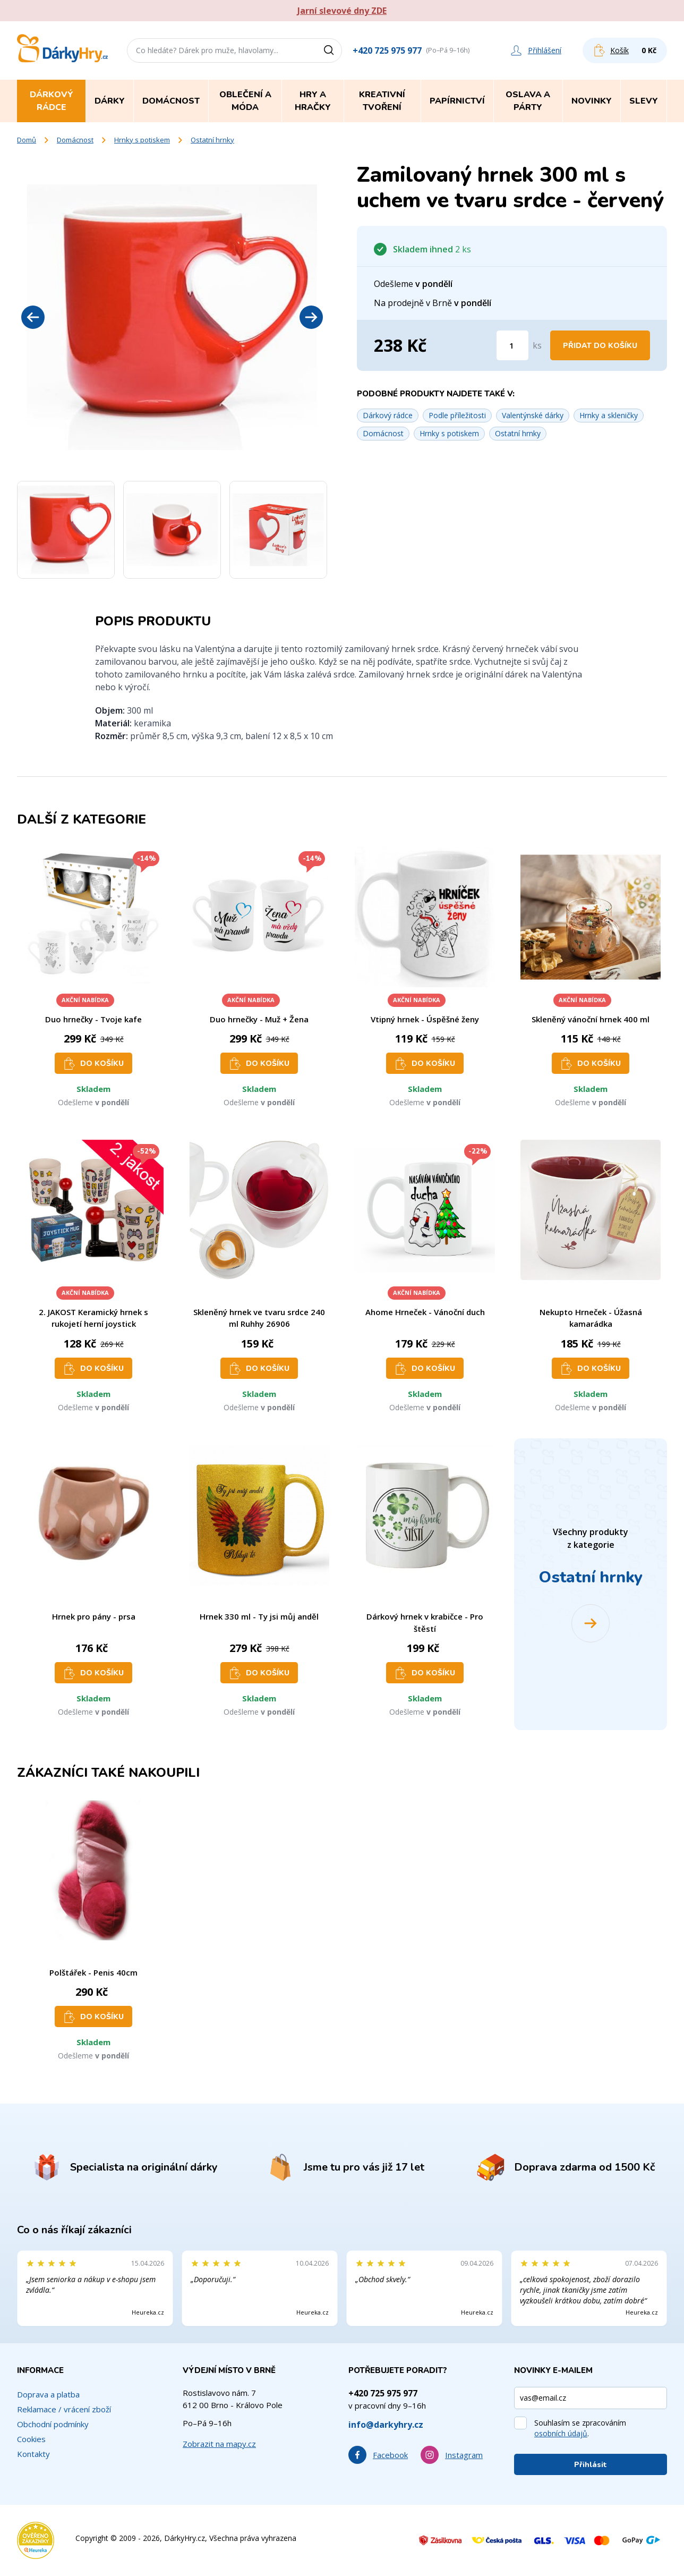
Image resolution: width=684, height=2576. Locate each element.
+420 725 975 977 (387, 50)
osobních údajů (560, 2433)
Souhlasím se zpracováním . (580, 2428)
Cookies (31, 2439)
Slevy (643, 101)
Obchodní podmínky (53, 2424)
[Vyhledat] (332, 50)
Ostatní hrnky (212, 140)
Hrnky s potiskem (142, 140)
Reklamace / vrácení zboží (64, 2409)
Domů (26, 140)
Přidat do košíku (600, 346)
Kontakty (33, 2453)
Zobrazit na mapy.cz (219, 2443)
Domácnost (75, 140)
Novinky (591, 101)
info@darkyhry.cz (385, 2424)
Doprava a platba (48, 2394)
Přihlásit (590, 2465)
